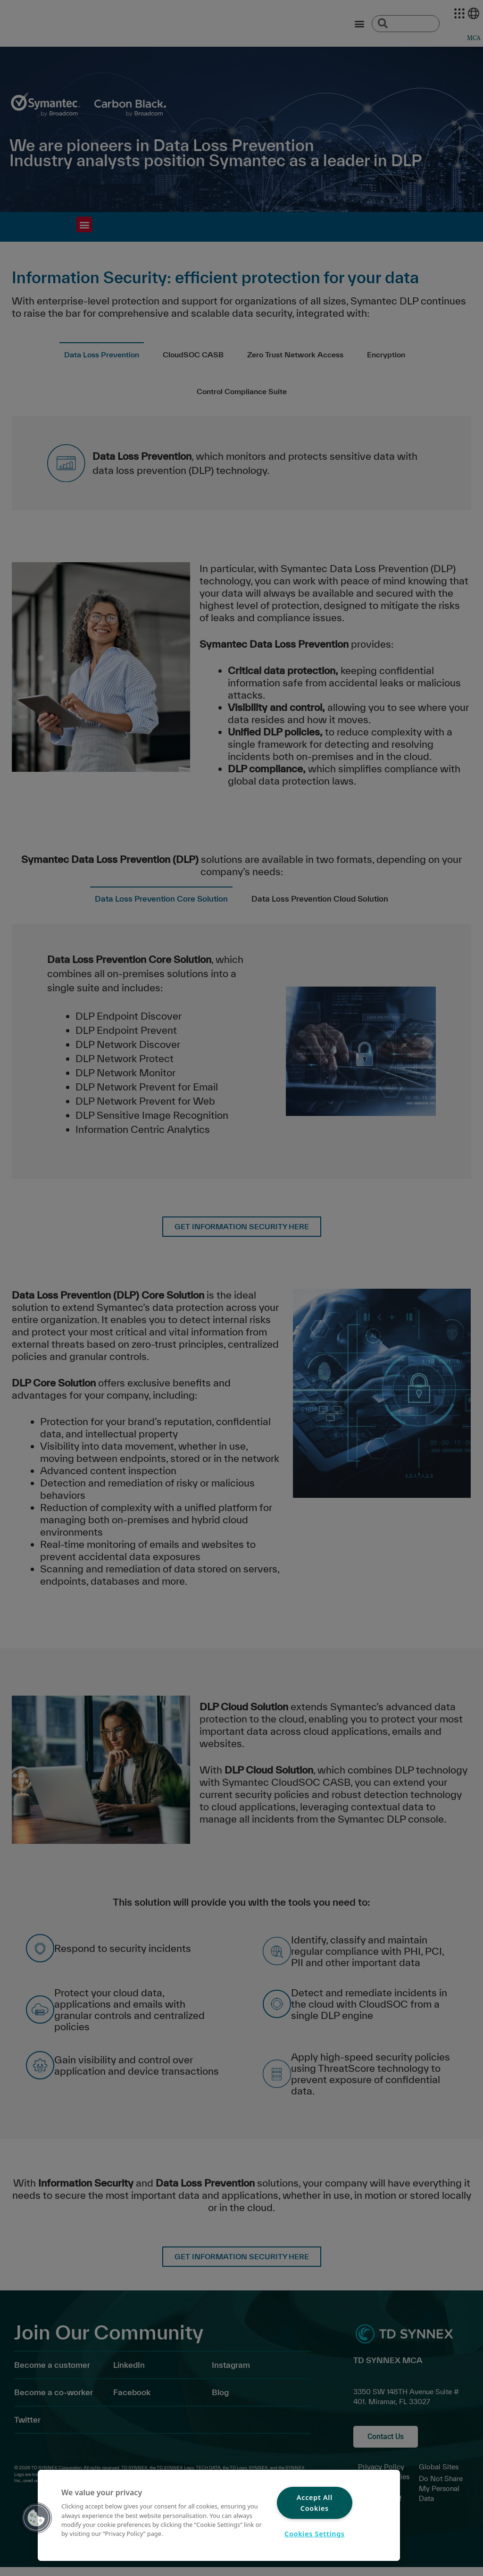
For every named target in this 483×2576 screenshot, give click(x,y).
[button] (36, 2518)
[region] (219, 2515)
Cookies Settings (314, 2533)
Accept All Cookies (315, 2503)
